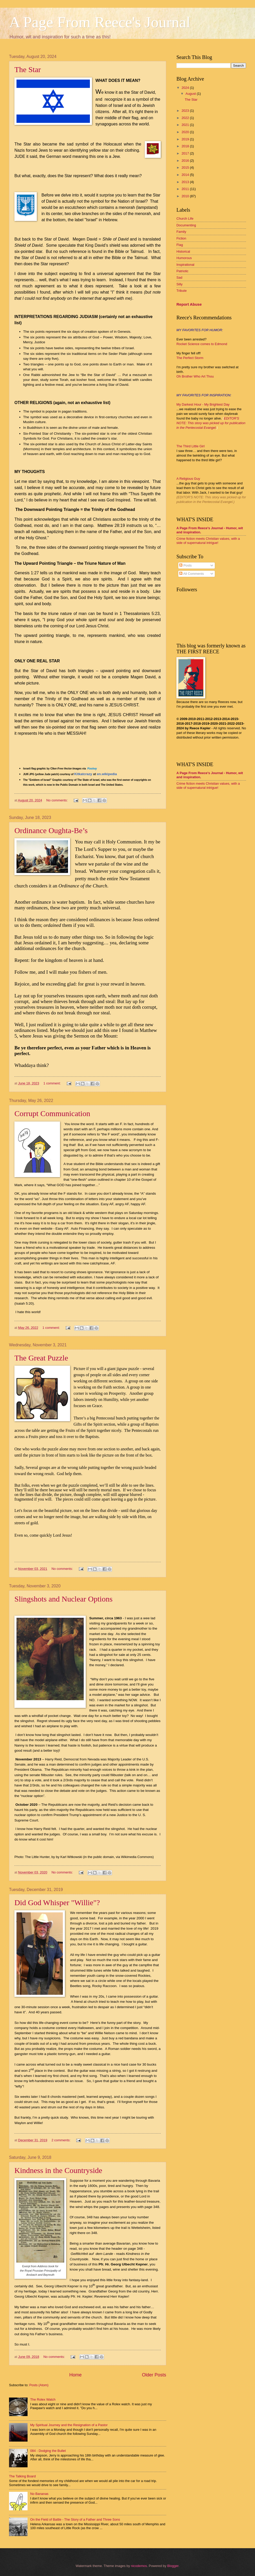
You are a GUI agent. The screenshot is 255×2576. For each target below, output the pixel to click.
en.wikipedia (107, 774)
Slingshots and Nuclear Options (63, 1599)
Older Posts (154, 2374)
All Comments (191, 574)
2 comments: (61, 2140)
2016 (186, 160)
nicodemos (139, 2566)
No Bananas (39, 2494)
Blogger (172, 2566)
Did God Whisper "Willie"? (57, 1902)
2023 (186, 111)
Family (181, 232)
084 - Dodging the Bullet (48, 2451)
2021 (186, 125)
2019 (186, 139)
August (191, 94)
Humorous (184, 258)
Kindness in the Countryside (58, 2170)
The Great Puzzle (41, 1358)
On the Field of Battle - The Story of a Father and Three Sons (75, 2519)
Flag (179, 245)
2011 (186, 189)
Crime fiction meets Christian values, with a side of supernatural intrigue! (208, 540)
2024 (186, 88)
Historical (183, 251)
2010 (186, 196)
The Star (27, 69)
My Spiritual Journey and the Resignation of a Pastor (69, 2425)
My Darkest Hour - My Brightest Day (203, 404)
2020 (186, 132)
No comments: (57, 800)
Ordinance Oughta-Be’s (51, 830)
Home (75, 2374)
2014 (186, 175)
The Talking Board (22, 2476)
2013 (186, 182)
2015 (186, 167)
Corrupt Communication (52, 1113)
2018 (186, 146)
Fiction (181, 238)
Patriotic (182, 271)
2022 (186, 118)
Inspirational (185, 265)
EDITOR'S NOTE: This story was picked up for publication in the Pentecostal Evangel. (210, 423)
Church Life (184, 218)
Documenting (186, 225)
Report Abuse (189, 304)
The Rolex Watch (42, 2399)
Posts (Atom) (38, 2385)
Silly (179, 284)
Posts (185, 565)
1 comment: (52, 1083)
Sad (179, 277)
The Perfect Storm (189, 358)
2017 (186, 153)
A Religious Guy (188, 479)
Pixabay (92, 768)
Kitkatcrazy (83, 774)
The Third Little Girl (190, 446)
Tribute (181, 291)
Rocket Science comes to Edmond (201, 344)
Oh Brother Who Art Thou (195, 376)
